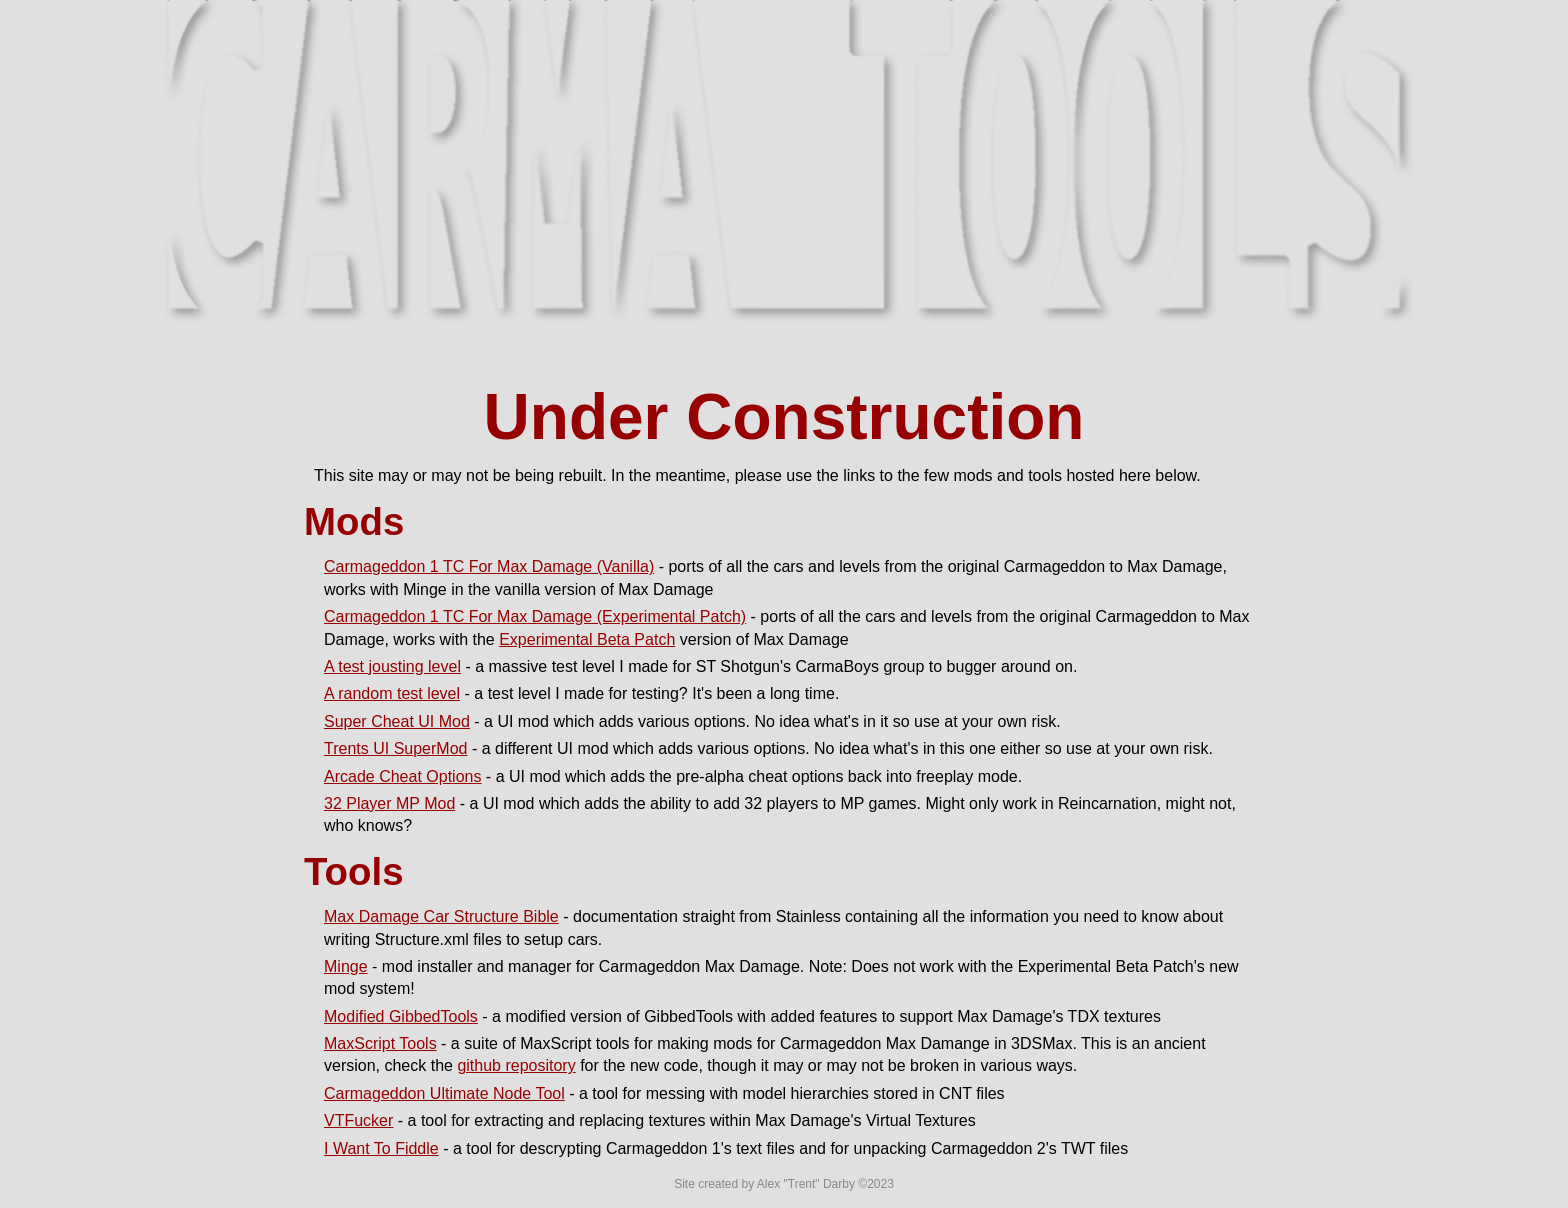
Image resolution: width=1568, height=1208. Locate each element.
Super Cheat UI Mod (397, 721)
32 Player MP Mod (389, 803)
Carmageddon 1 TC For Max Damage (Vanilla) (489, 566)
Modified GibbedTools (401, 1016)
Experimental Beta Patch (587, 639)
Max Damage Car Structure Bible (441, 916)
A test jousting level (392, 666)
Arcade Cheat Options (402, 776)
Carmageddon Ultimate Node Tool (444, 1093)
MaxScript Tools (380, 1043)
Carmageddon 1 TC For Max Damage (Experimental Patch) (535, 616)
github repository (516, 1065)
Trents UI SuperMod (395, 748)
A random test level (392, 693)
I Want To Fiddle (381, 1148)
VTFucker (358, 1120)
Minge (346, 966)
